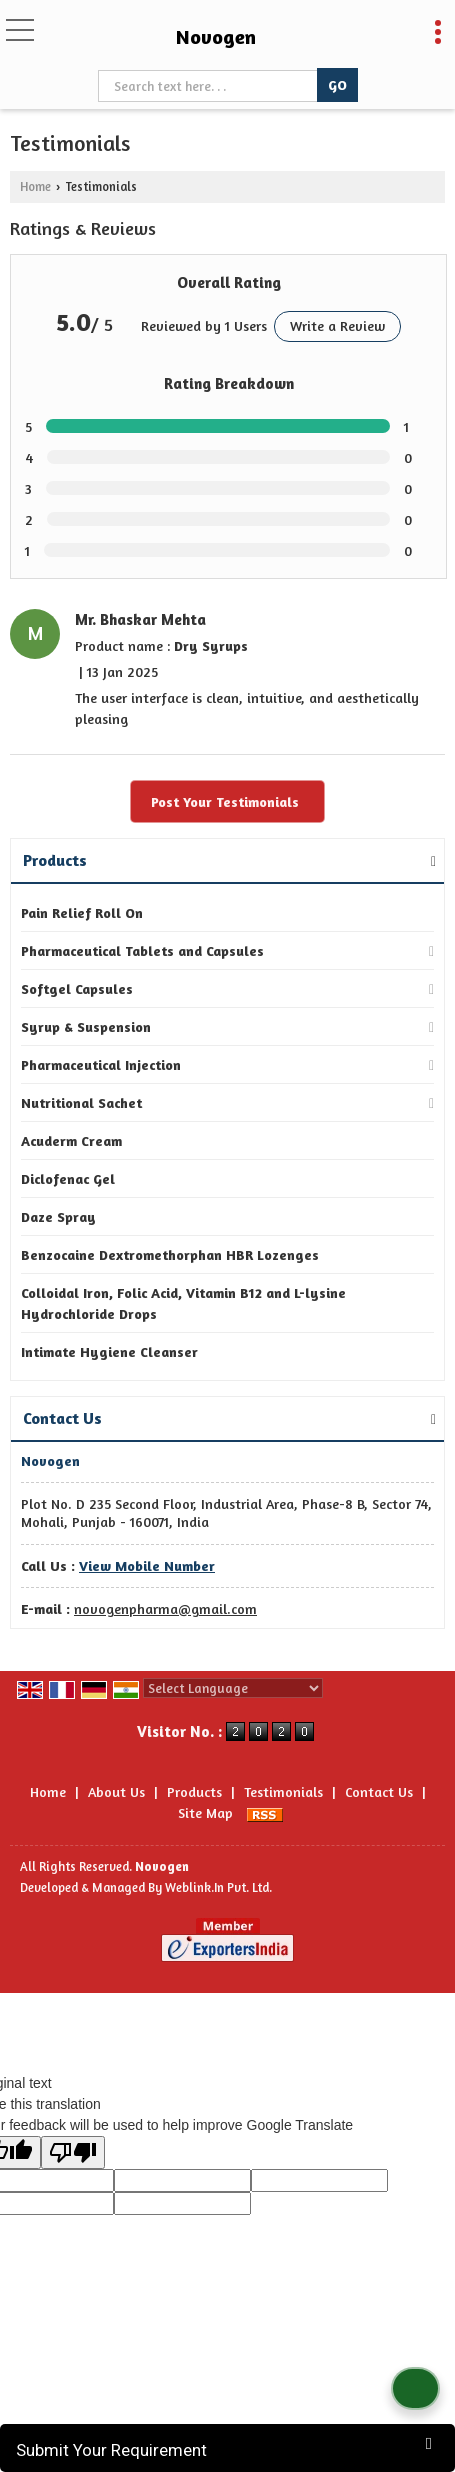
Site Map (205, 1812)
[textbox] (209, 86)
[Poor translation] (73, 2152)
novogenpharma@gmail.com (165, 1608)
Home (35, 186)
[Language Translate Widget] (233, 1688)
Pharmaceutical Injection (101, 1064)
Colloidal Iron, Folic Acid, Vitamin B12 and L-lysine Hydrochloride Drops (183, 1303)
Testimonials (283, 1791)
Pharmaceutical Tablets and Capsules (142, 950)
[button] (147, 1565)
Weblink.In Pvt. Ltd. (218, 1887)
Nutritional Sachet (81, 1102)
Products (55, 860)
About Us (116, 1791)
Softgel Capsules (77, 988)
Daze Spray (58, 1216)
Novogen (216, 37)
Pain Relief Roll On (82, 912)
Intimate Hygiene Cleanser (109, 1351)
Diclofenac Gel (68, 1178)
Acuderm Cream (71, 1140)
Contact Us (379, 1791)
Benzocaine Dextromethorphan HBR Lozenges (170, 1254)
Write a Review (337, 325)
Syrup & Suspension (86, 1026)
